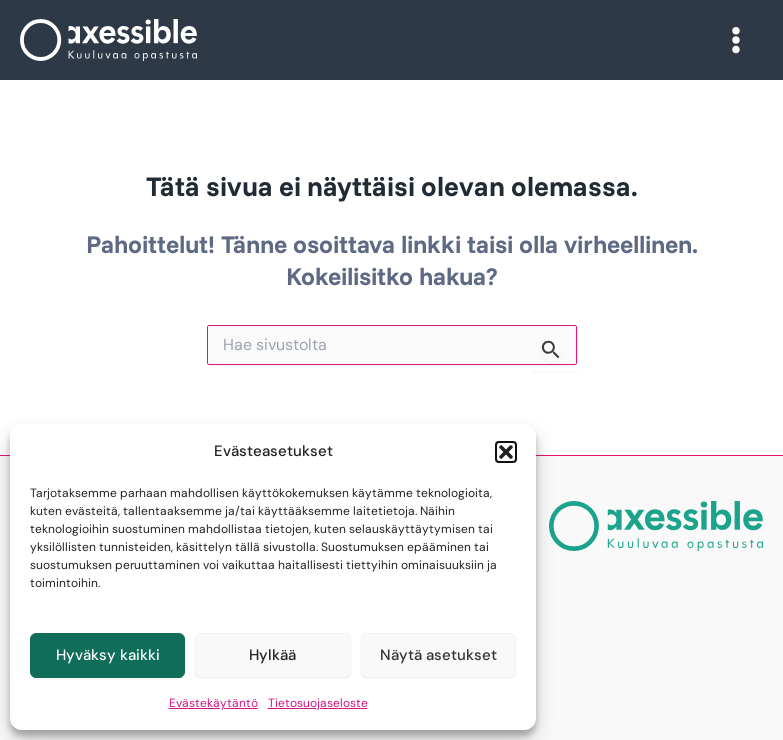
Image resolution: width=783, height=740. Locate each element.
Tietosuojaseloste (318, 703)
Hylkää (272, 655)
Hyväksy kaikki (108, 655)
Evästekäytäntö (213, 703)
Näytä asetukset (438, 655)
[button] (506, 452)
